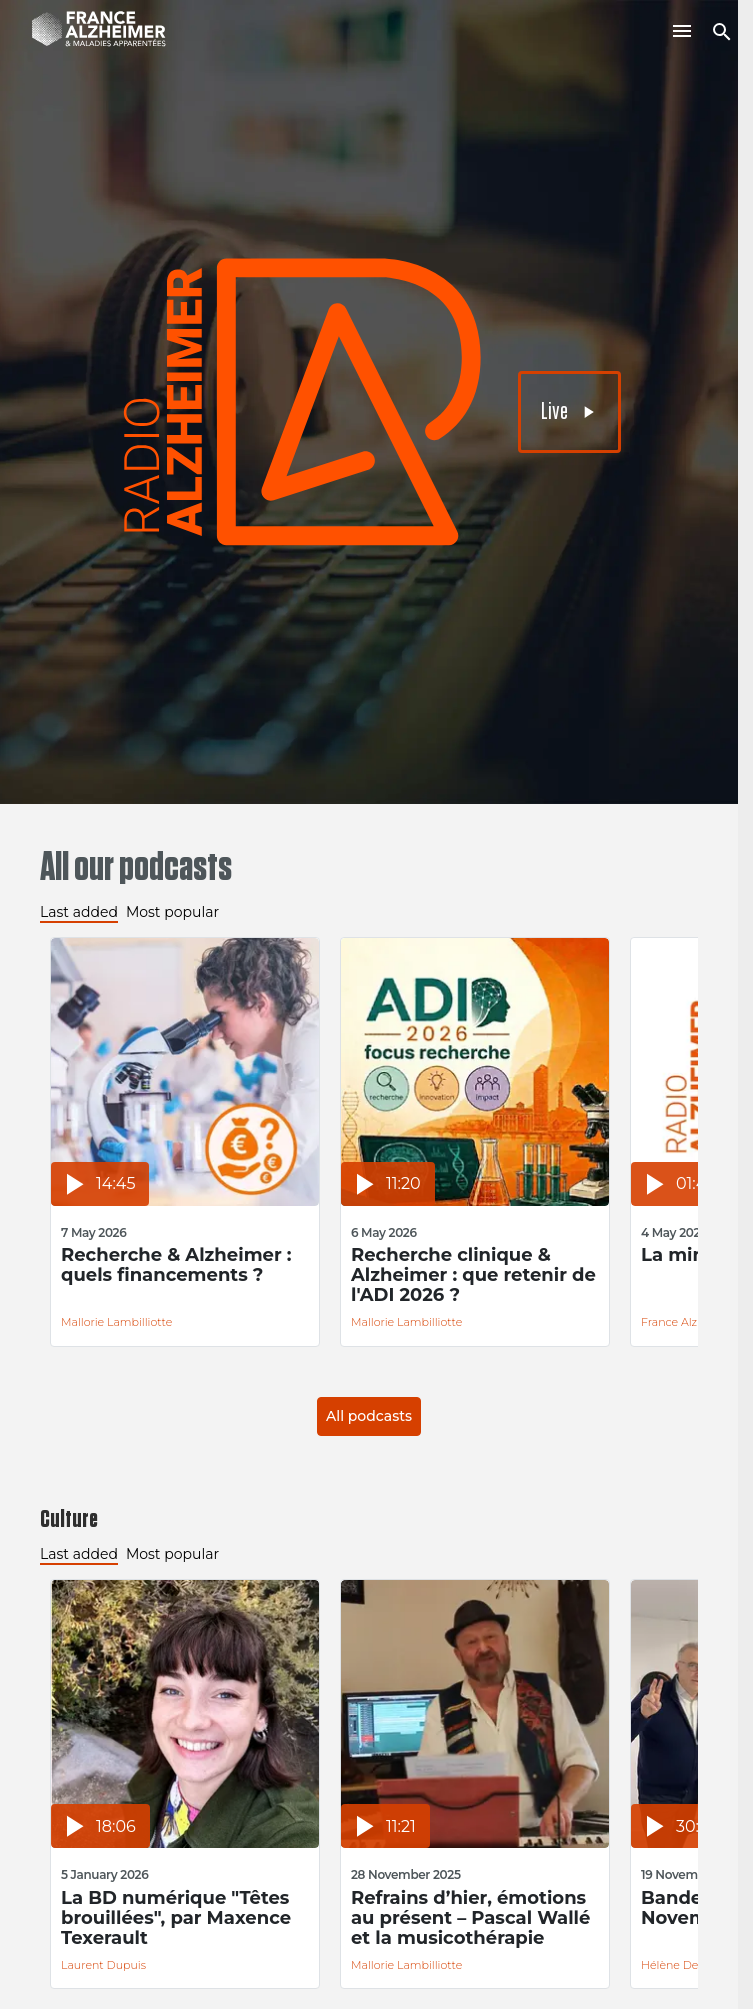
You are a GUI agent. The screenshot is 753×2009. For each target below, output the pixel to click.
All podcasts (369, 1416)
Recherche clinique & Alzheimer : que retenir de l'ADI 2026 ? (473, 1275)
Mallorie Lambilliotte (116, 1322)
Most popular (172, 912)
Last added (79, 912)
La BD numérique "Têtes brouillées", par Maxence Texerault (176, 1918)
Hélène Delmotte (688, 1965)
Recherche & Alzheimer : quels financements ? (176, 1265)
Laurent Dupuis (103, 1965)
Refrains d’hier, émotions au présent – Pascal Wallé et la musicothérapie (470, 1918)
